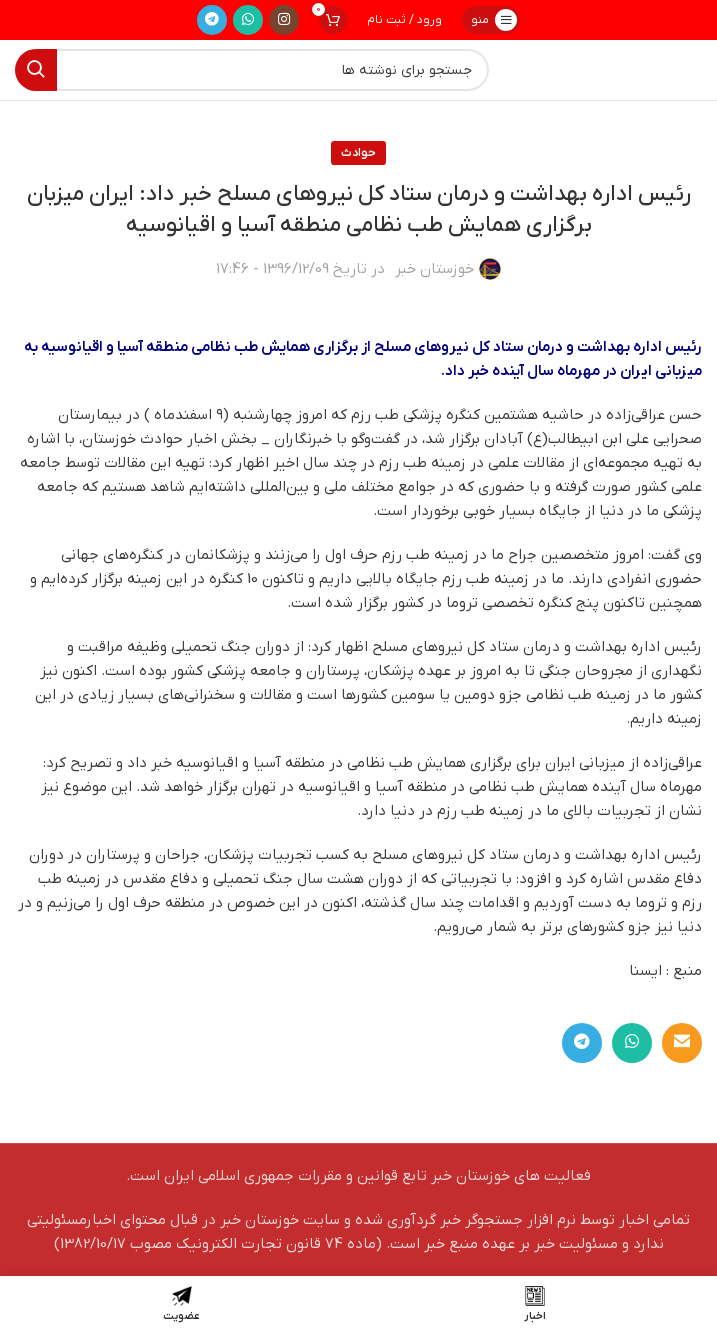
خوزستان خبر (434, 269)
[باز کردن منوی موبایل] (491, 20)
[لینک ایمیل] (682, 1043)
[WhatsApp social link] (248, 20)
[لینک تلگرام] (212, 20)
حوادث (358, 153)
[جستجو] (252, 70)
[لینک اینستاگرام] (284, 20)
